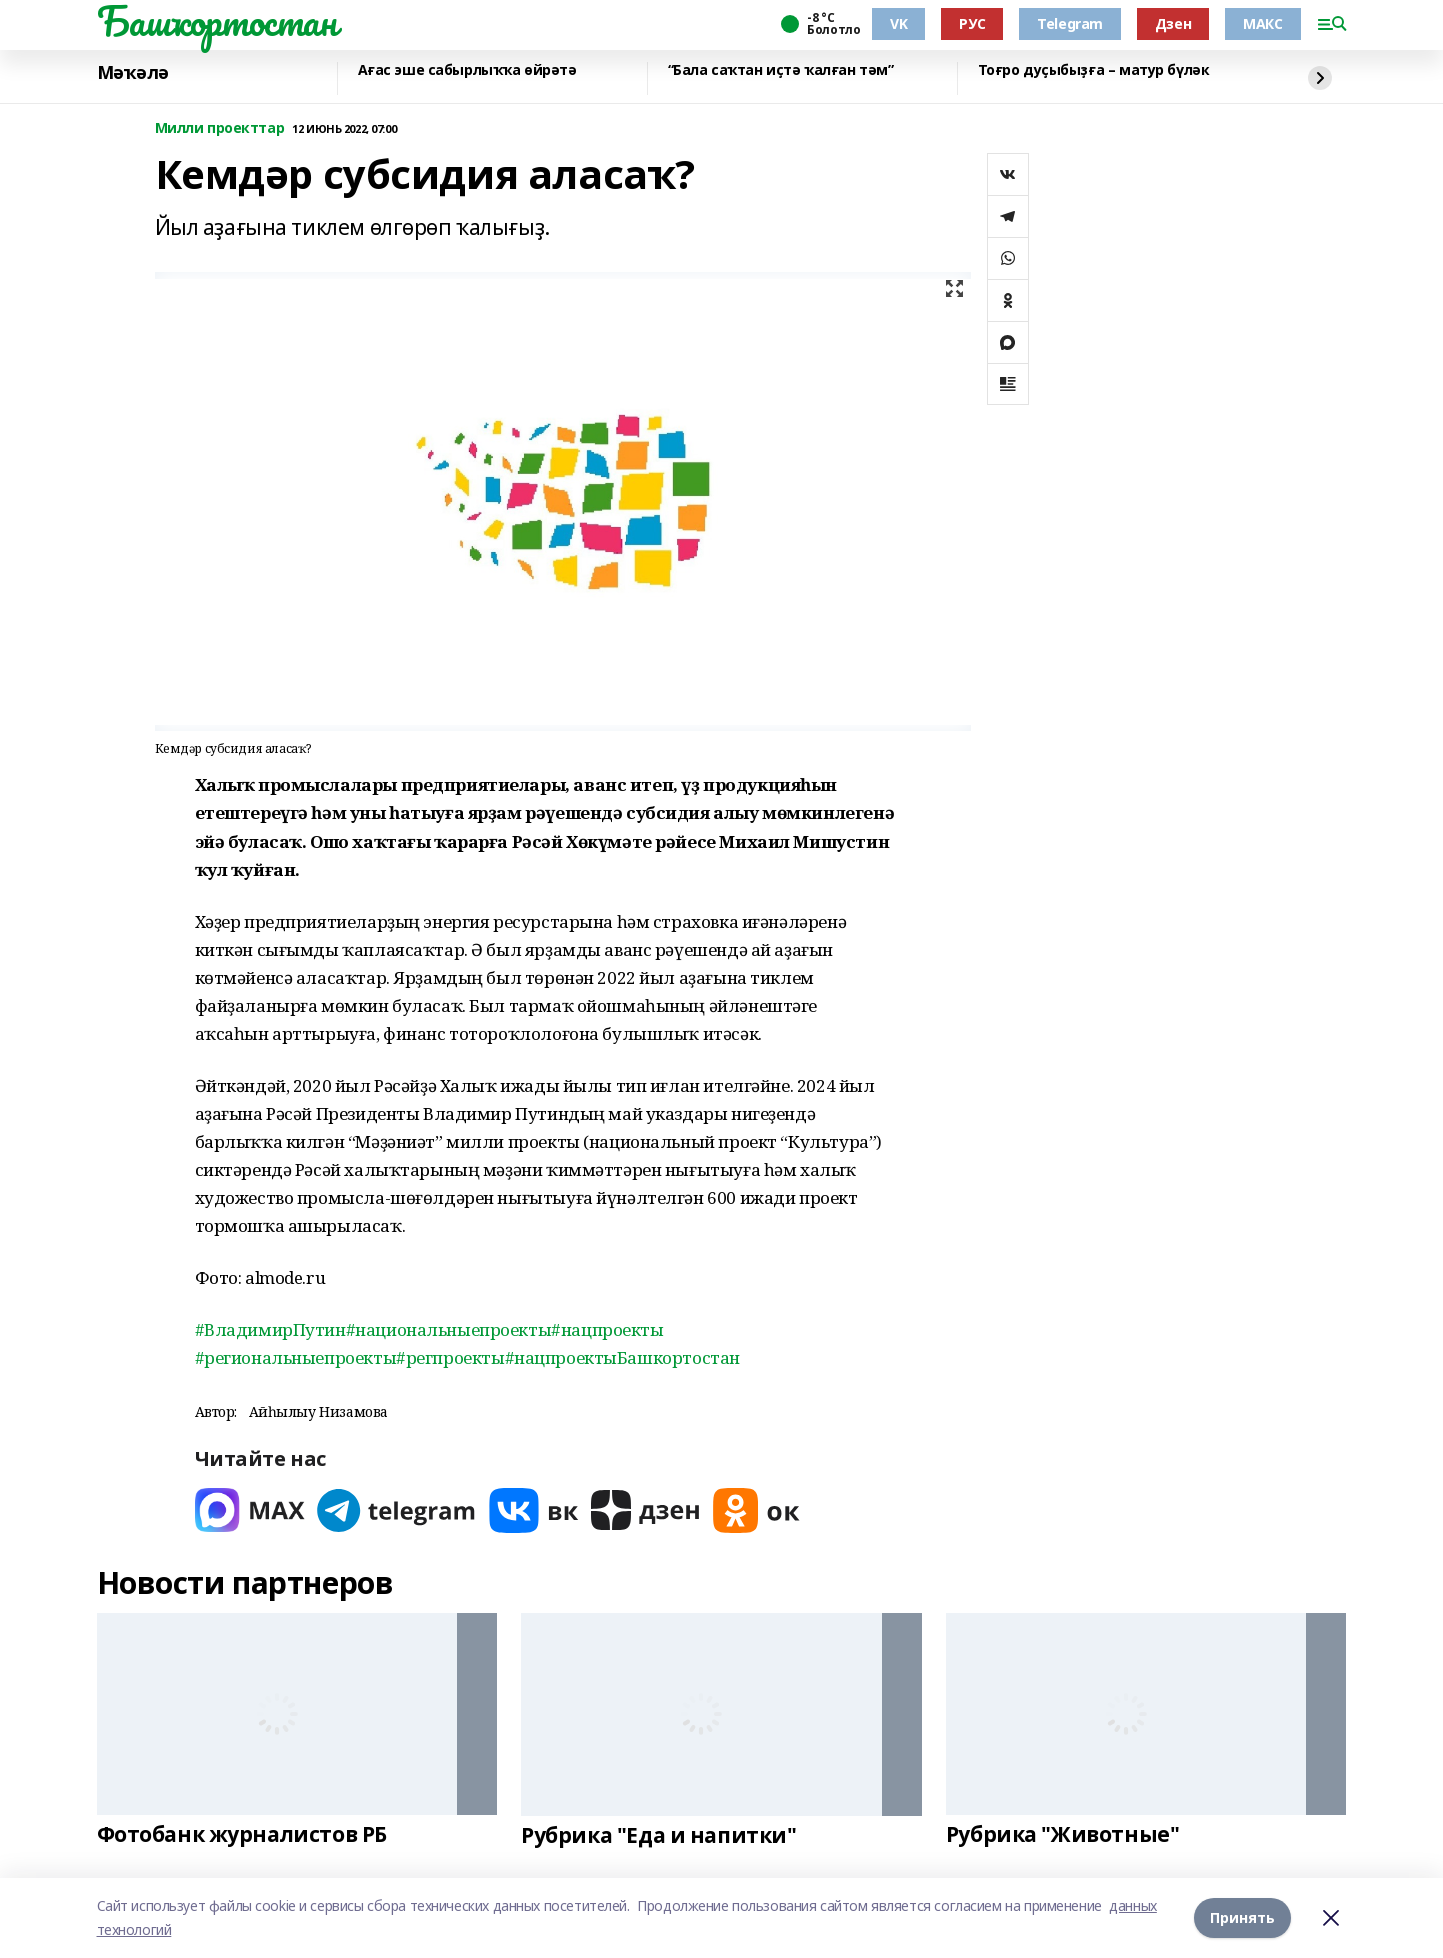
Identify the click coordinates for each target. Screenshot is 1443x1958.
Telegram (1070, 23)
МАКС (1262, 23)
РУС (972, 23)
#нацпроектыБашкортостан (622, 1357)
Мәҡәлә (133, 73)
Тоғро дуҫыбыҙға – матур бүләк (1094, 70)
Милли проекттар (220, 128)
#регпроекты (450, 1357)
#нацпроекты (607, 1329)
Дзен (1173, 23)
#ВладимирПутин (270, 1329)
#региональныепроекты (296, 1357)
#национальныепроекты (449, 1329)
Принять (1242, 1917)
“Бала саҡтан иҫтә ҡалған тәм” (781, 70)
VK (898, 23)
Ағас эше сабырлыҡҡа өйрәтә (467, 70)
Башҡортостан (217, 21)
